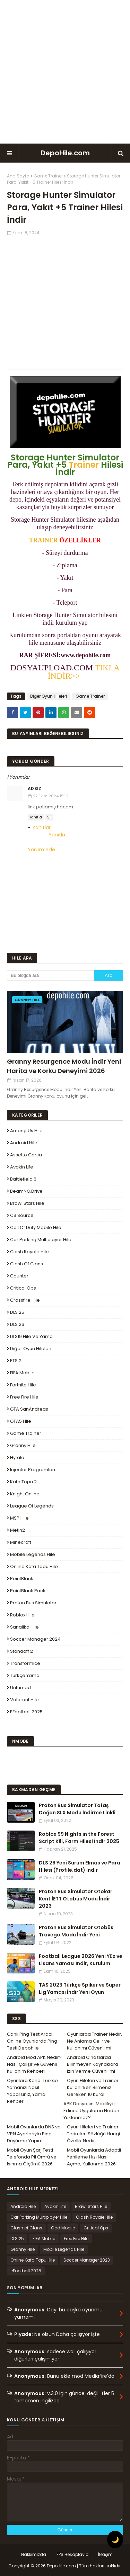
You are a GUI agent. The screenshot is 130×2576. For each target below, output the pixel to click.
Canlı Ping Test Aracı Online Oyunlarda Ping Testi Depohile (32, 2041)
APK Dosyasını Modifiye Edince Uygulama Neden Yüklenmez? (91, 2110)
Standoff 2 (21, 1651)
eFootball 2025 (26, 1711)
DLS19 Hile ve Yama (31, 1336)
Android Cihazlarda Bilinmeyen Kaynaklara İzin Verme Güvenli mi (92, 2064)
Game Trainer (48, 176)
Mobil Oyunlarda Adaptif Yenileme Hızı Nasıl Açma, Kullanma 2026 (94, 2157)
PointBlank (21, 1578)
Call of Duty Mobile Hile (35, 1227)
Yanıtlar (41, 827)
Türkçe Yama (25, 1675)
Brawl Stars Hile (27, 1203)
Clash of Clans (26, 1264)
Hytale (17, 1457)
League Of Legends (32, 1506)
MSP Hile (19, 1518)
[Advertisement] (65, 72)
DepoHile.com (65, 153)
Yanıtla (35, 817)
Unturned (20, 1687)
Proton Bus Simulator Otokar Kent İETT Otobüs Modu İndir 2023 (75, 1898)
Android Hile (23, 1142)
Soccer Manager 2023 (86, 2260)
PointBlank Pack (27, 1590)
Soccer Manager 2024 (35, 1639)
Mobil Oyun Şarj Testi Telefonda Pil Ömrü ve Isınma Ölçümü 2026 (32, 2157)
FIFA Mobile (22, 1372)
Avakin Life (21, 1167)
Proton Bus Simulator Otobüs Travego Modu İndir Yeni (76, 1931)
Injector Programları (32, 1469)
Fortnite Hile (23, 1385)
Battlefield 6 (23, 1179)
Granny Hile (23, 1445)
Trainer (84, 464)
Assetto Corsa (26, 1155)
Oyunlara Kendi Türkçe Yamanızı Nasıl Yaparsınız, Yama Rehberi (32, 2091)
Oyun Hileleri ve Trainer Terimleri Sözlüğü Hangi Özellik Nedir (93, 2134)
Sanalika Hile (24, 1627)
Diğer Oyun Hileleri (48, 696)
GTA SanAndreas (29, 1409)
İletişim (105, 2554)
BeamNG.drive (26, 1191)
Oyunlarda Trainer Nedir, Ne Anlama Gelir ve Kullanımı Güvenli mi (94, 2041)
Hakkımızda (33, 2554)
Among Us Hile (26, 1130)
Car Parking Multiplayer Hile (40, 1239)
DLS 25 (17, 1312)
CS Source (22, 1215)
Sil (49, 817)
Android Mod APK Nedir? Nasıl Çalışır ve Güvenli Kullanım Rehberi (34, 2064)
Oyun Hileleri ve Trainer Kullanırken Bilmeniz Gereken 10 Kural (93, 2087)
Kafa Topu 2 (23, 1481)
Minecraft (20, 1542)
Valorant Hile (24, 1699)
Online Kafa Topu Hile (34, 1566)
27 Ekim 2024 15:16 (50, 796)
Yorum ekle (41, 849)
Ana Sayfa (18, 176)
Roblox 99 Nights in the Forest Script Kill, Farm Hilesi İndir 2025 (79, 1838)
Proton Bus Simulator (33, 1602)
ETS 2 (15, 1360)
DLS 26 (17, 1324)
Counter (19, 1276)
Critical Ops (23, 1288)
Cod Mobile (63, 2228)
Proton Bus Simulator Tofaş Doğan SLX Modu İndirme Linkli (77, 1809)
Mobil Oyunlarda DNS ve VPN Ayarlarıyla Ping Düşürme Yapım (34, 2134)
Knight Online (25, 1494)
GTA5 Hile (20, 1421)
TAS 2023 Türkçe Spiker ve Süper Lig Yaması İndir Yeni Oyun (80, 1988)
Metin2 (17, 1530)
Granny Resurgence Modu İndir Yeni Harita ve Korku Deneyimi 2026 (64, 1066)
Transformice (25, 1663)
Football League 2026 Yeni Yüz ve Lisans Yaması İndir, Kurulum (80, 1960)
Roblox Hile (22, 1615)
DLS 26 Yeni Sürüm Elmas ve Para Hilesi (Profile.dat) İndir (79, 1866)
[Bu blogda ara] (50, 975)
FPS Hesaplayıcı (73, 2554)
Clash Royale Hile (29, 1251)
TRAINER (43, 540)
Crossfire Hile (25, 1300)
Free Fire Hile (24, 1397)
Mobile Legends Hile (32, 1554)
